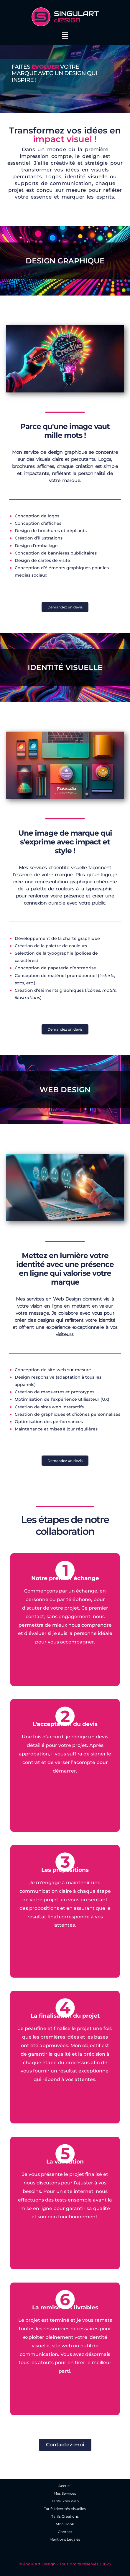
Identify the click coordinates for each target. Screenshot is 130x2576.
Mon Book (65, 2524)
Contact (65, 2531)
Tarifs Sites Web (65, 2501)
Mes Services (65, 2493)
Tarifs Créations (65, 2516)
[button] (65, 35)
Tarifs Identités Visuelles (65, 2508)
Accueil (64, 2485)
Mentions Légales (65, 2539)
